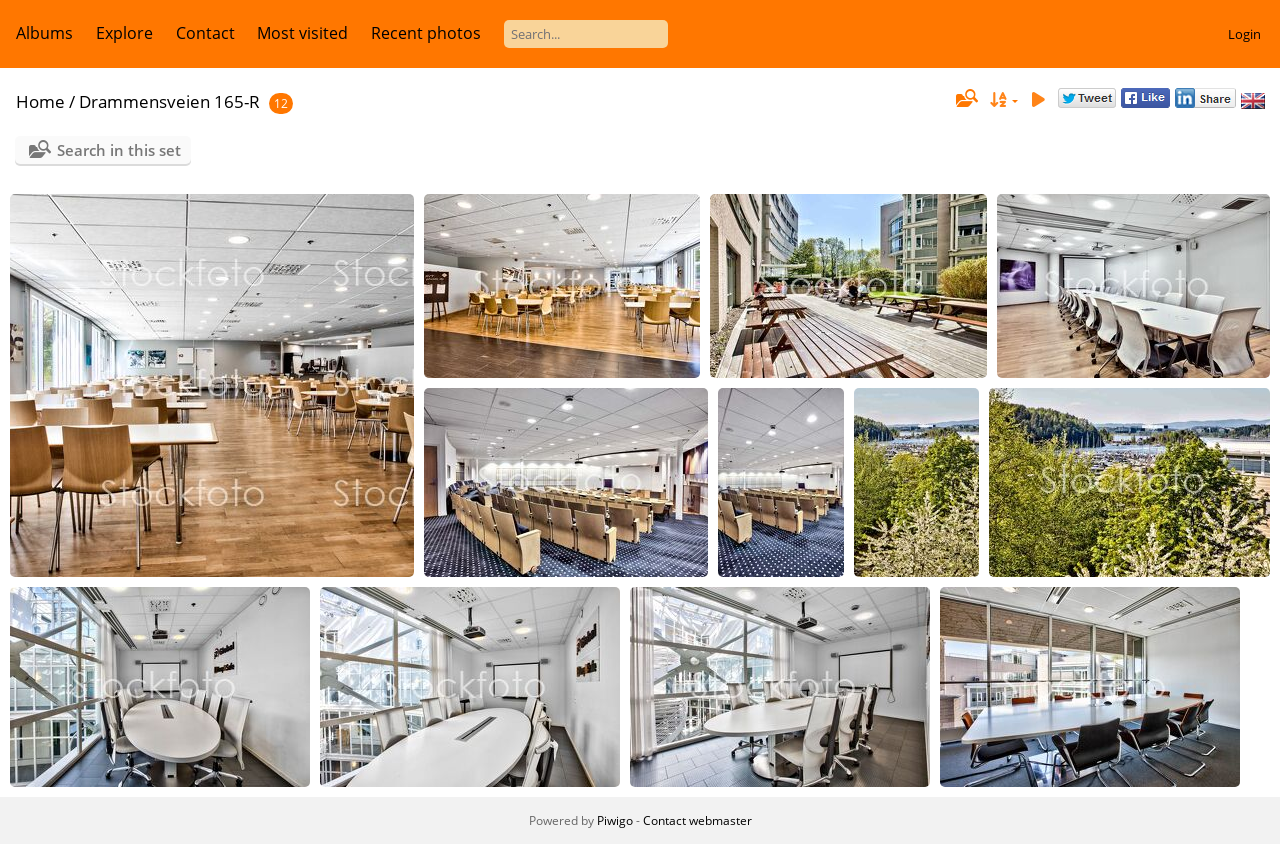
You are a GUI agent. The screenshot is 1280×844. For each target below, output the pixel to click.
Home (40, 101)
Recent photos (426, 33)
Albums (44, 33)
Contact (205, 33)
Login (1244, 34)
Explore (124, 33)
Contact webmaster (697, 820)
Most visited (302, 33)
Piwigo (615, 820)
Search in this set (119, 150)
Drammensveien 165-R (169, 101)
